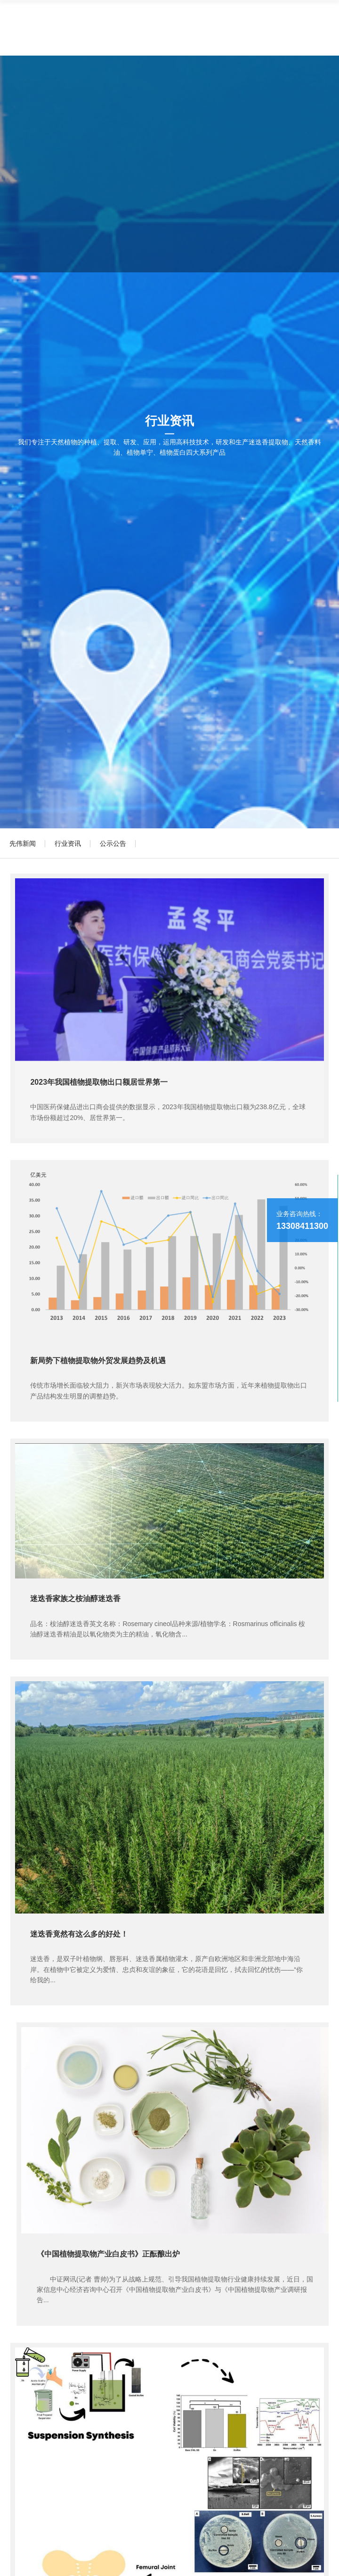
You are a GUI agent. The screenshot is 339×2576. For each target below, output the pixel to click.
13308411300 (302, 1226)
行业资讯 (68, 843)
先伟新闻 (22, 843)
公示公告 (113, 843)
